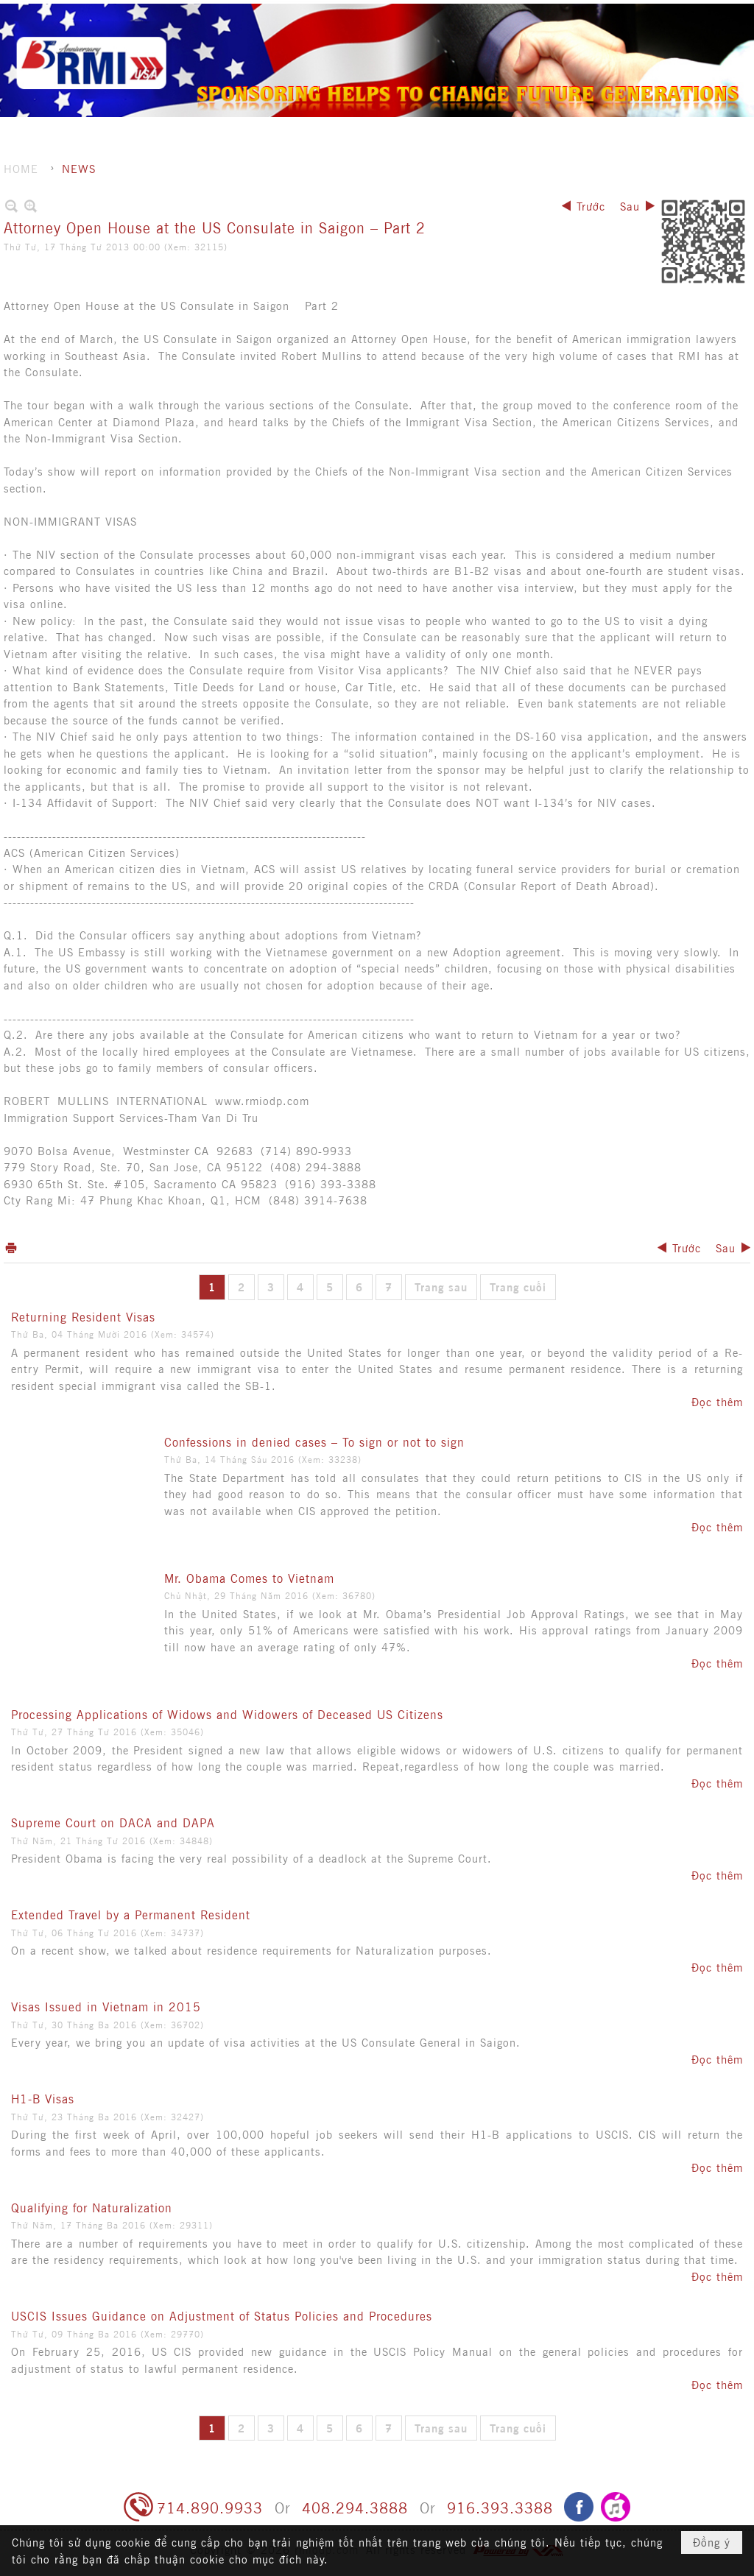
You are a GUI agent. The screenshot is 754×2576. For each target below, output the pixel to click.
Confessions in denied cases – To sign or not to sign (314, 1441)
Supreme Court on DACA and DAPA (113, 1822)
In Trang (11, 1247)
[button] (446, 40)
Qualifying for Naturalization (91, 2207)
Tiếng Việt (712, 15)
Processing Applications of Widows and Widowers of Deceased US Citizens (227, 1714)
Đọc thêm (717, 1401)
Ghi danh (588, 15)
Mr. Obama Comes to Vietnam (249, 1578)
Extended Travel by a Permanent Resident (130, 1914)
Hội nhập (649, 15)
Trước (591, 206)
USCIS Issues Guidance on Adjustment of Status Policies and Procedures (221, 2315)
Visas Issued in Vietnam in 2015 (106, 2006)
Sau (630, 206)
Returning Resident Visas (83, 1316)
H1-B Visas (42, 2098)
